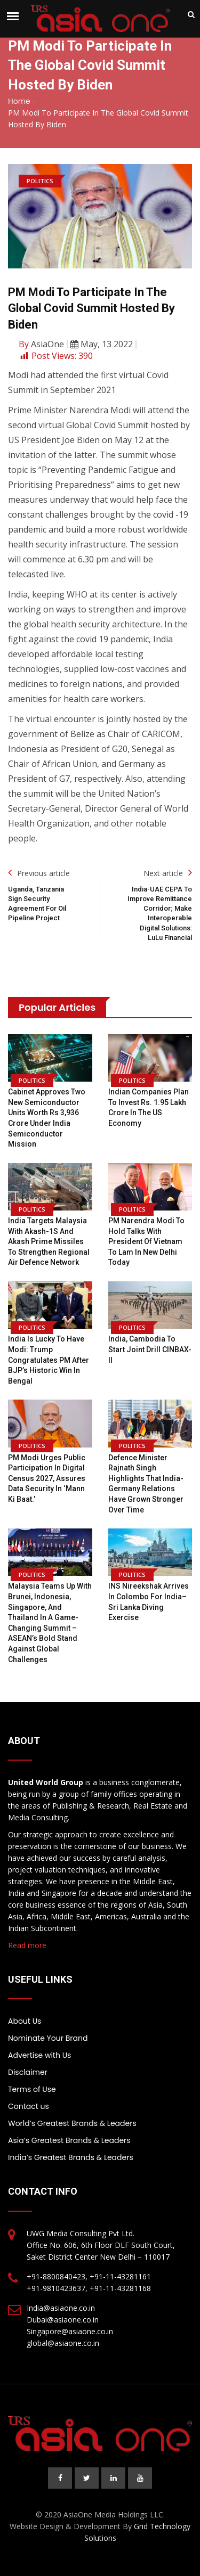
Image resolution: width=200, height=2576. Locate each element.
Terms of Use (32, 2089)
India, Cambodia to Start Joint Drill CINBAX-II (149, 1349)
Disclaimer (27, 2072)
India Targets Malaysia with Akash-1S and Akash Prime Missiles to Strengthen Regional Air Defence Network (49, 1241)
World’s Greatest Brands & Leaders (72, 2123)
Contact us (28, 2106)
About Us (24, 2021)
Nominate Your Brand (47, 2038)
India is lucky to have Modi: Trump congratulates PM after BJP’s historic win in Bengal (48, 1360)
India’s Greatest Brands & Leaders (70, 2157)
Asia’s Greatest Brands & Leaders (69, 2140)
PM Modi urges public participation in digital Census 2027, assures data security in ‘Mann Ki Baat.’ (46, 1478)
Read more (27, 1945)
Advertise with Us (39, 2055)
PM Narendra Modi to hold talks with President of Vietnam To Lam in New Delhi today (146, 1241)
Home (19, 101)
